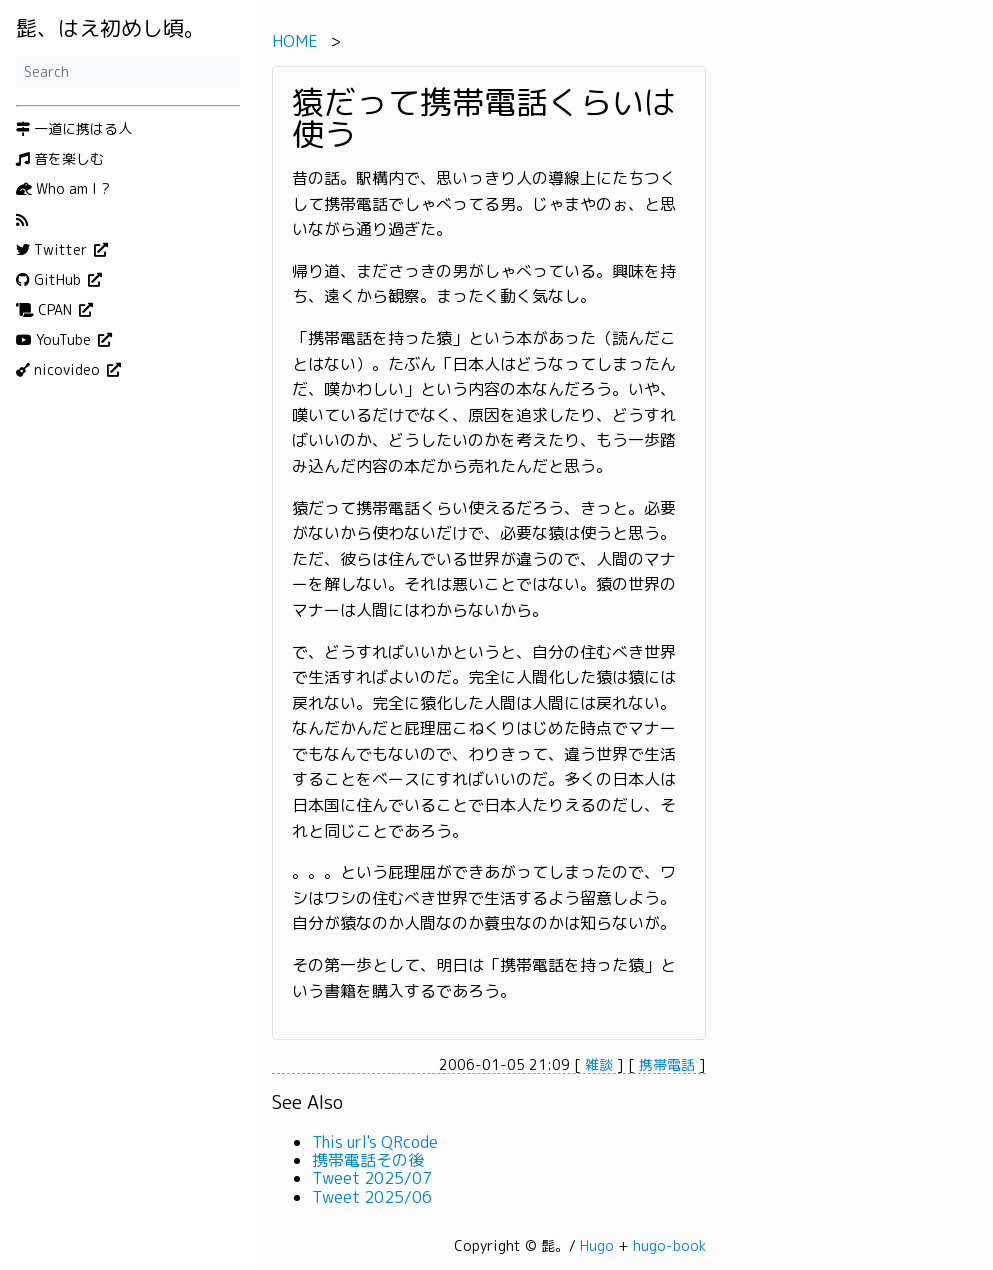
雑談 (599, 1064)
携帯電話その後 (368, 1160)
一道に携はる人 (74, 129)
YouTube (55, 340)
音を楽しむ (60, 159)
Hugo (597, 1245)
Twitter (53, 250)
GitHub (50, 280)
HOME (295, 41)
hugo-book (669, 1245)
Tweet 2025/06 (372, 1197)
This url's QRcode (375, 1142)
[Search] (128, 72)
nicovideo (60, 370)
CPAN (46, 310)
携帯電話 (667, 1064)
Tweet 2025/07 (372, 1178)
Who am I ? (63, 189)
